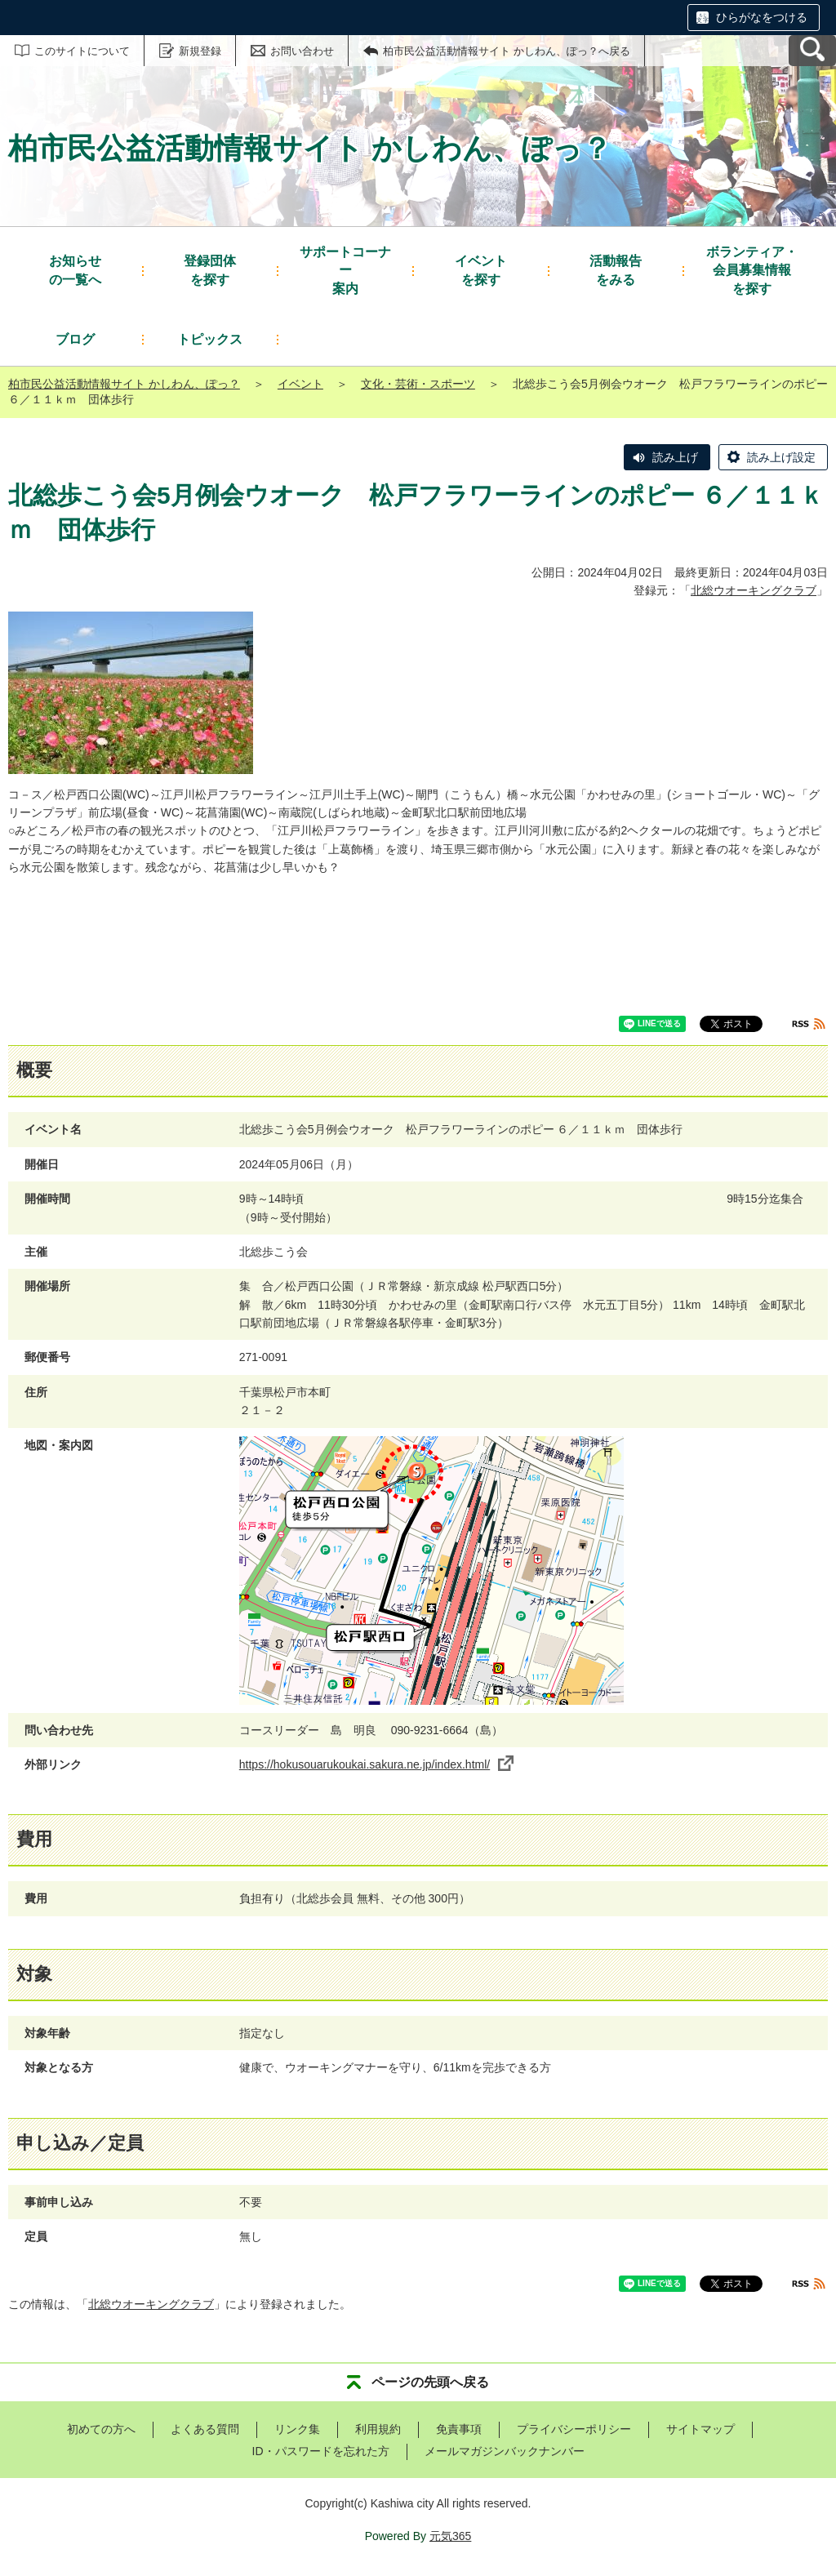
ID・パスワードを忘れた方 (320, 2451)
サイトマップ (700, 2429)
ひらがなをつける (761, 17)
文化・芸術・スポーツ (418, 383)
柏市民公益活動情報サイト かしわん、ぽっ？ (124, 383)
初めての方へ (101, 2429)
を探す (210, 269)
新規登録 (200, 51)
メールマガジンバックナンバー (505, 2451)
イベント (300, 383)
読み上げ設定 (781, 457)
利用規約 (378, 2429)
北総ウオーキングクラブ (753, 590)
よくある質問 (205, 2429)
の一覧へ (75, 269)
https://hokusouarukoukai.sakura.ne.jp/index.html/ (376, 1764)
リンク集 (297, 2429)
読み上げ (675, 457)
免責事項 (459, 2429)
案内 (345, 269)
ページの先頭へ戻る (430, 2382)
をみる (615, 269)
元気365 (450, 2536)
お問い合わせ (302, 51)
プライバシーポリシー (574, 2429)
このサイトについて (82, 51)
